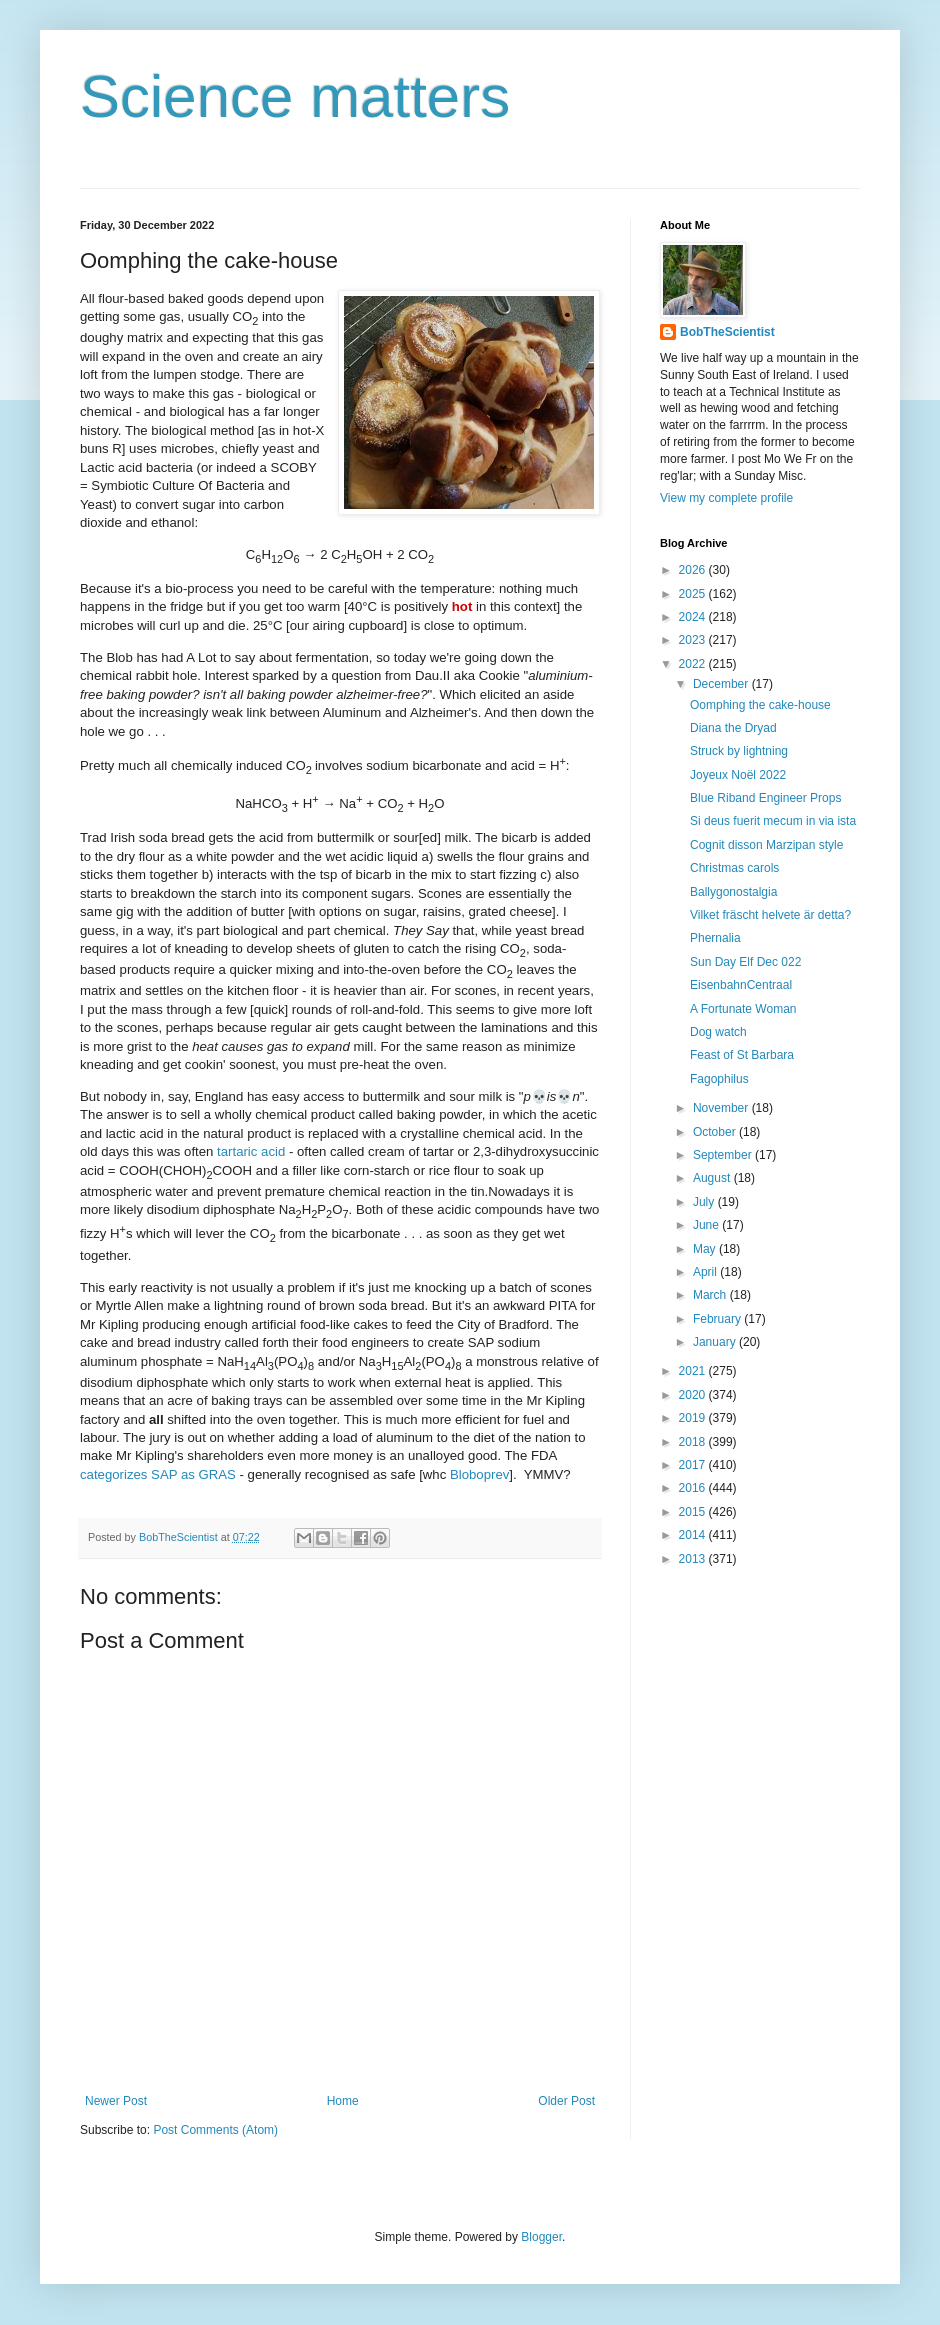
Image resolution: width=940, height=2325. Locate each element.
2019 (694, 1418)
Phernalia (715, 938)
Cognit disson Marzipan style (766, 845)
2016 (694, 1488)
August (713, 1178)
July (705, 1202)
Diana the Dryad (733, 728)
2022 (694, 664)
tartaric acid (251, 1151)
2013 (694, 1559)
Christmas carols (734, 868)
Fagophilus (719, 1079)
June (707, 1225)
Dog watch (718, 1032)
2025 (694, 594)
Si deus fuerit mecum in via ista (773, 821)
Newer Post (116, 2101)
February (718, 1319)
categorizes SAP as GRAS (158, 1474)
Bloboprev (479, 1474)
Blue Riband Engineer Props (765, 798)
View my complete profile (726, 498)
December (722, 684)
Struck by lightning (739, 751)
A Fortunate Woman (743, 1009)
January (716, 1342)
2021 (694, 1371)
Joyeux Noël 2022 (738, 775)
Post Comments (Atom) (215, 2130)
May (706, 1249)
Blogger (541, 2237)
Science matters (295, 96)
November (722, 1108)
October (716, 1132)
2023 (694, 640)
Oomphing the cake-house (760, 705)
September (724, 1155)
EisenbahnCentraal (741, 985)
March (711, 1295)
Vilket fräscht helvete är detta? (770, 915)
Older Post (566, 2101)
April (706, 1272)
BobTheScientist (727, 332)
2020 (694, 1395)
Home (343, 2101)
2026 (694, 570)
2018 (694, 1442)
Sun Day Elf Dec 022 (745, 962)
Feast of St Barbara (742, 1055)
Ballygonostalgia (733, 892)
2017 (694, 1465)
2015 (694, 1512)
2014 (694, 1535)
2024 (694, 617)
